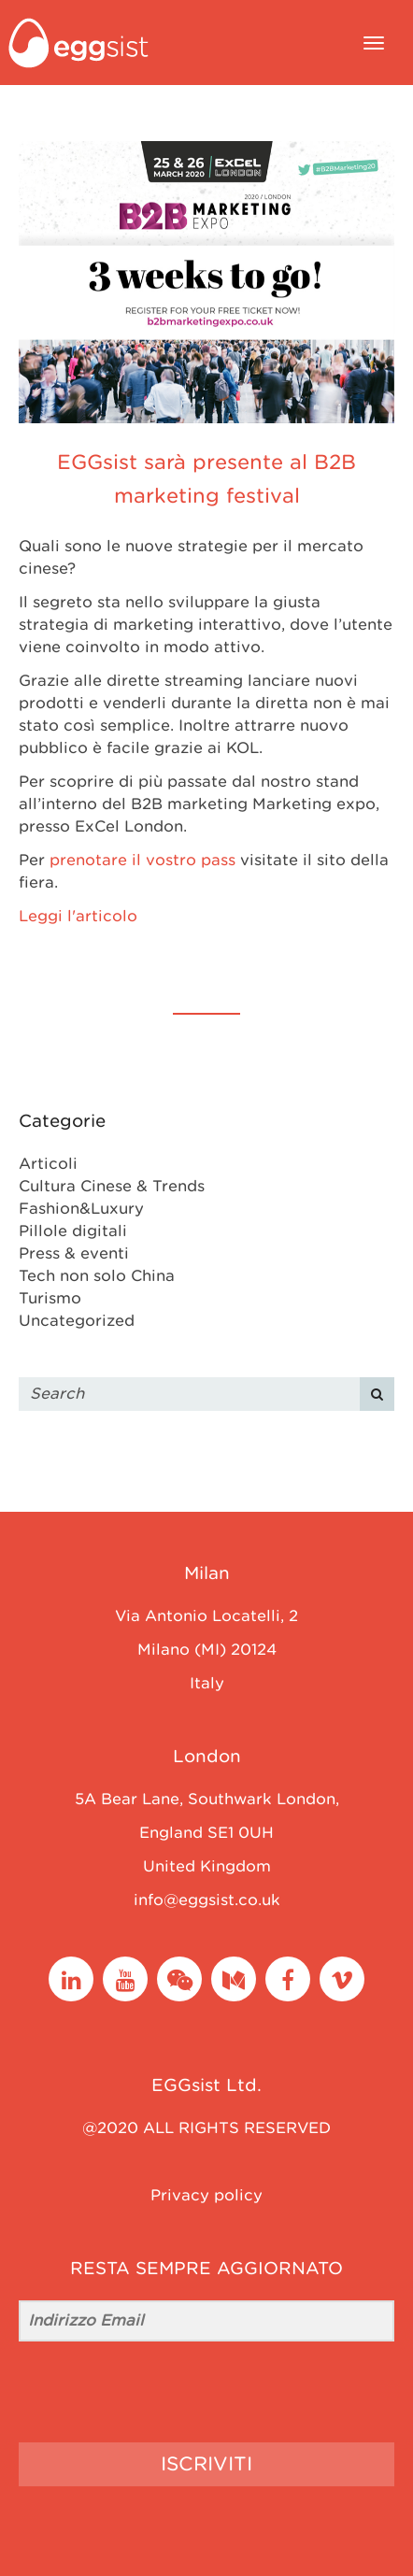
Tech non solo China (97, 1276)
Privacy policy (206, 2195)
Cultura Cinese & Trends (112, 1186)
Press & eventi (74, 1253)
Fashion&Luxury (81, 1208)
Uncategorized (77, 1321)
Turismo (50, 1298)
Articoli (48, 1164)
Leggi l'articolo (78, 916)
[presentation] (134, 2392)
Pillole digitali (73, 1231)
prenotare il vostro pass (142, 860)
